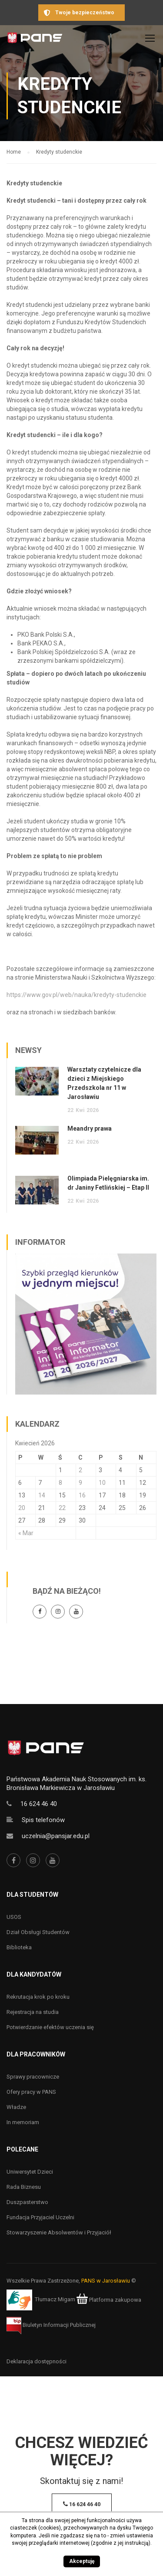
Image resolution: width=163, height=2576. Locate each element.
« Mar (25, 1533)
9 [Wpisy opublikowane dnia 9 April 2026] (80, 1482)
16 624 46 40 (38, 1804)
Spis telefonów (43, 1820)
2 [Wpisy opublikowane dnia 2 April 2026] (80, 1470)
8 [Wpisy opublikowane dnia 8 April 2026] (60, 1482)
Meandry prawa (89, 1128)
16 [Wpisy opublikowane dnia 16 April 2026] (82, 1495)
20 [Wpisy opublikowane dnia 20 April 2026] (21, 1507)
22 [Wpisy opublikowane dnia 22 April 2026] (62, 1507)
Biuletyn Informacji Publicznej (51, 2325)
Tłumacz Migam (55, 2299)
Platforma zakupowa (109, 2299)
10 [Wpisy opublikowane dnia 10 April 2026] (102, 1482)
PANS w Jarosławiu (105, 2280)
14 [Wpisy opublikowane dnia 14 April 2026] (41, 1495)
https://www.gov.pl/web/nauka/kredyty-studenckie (76, 994)
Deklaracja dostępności (37, 2361)
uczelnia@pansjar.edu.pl (56, 1836)
